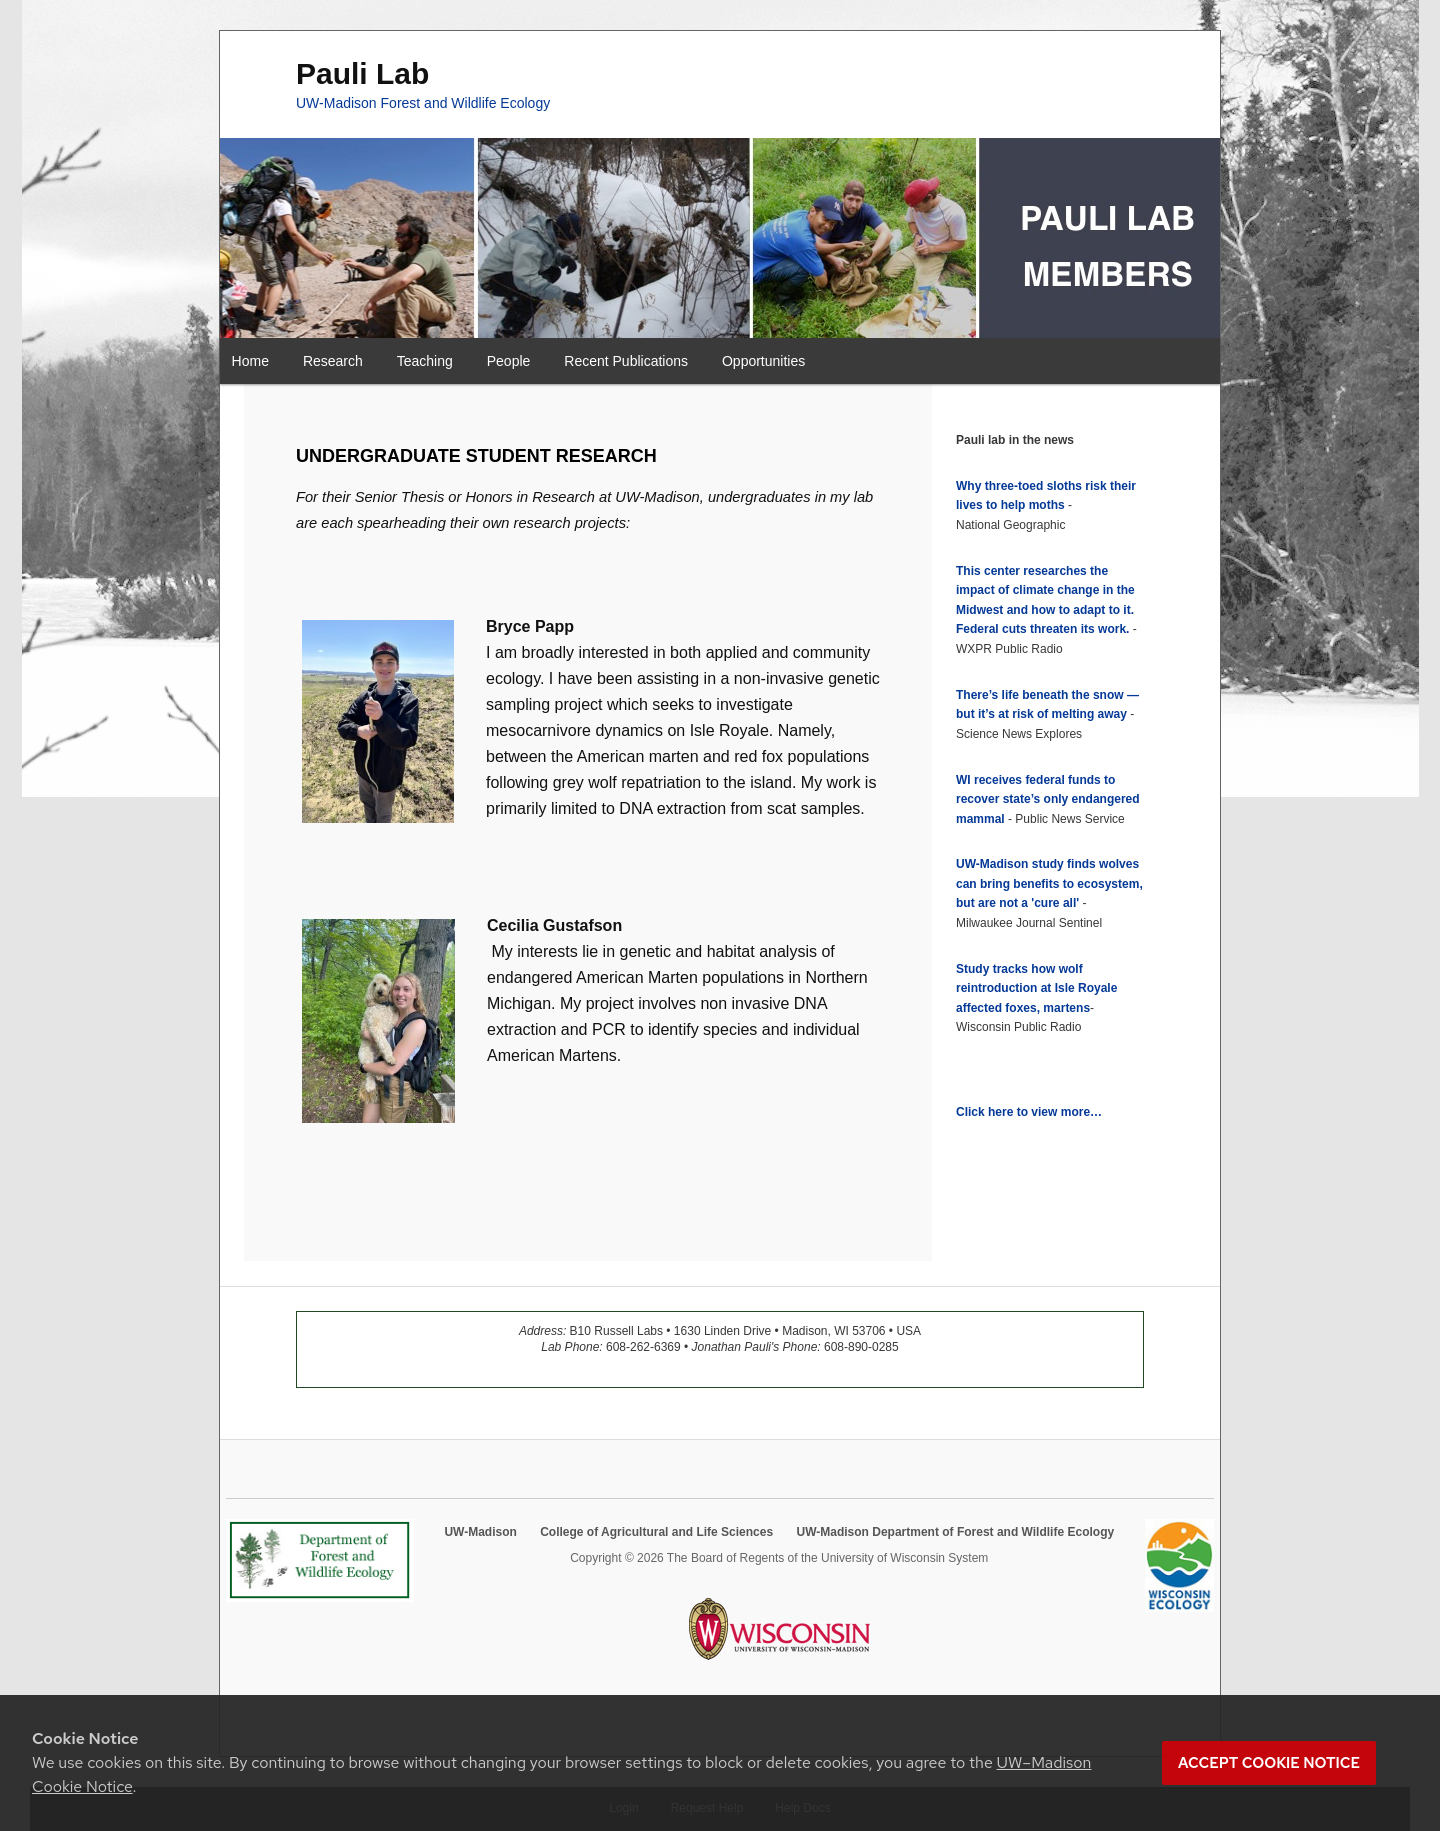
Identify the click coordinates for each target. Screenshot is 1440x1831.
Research (333, 361)
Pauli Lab (362, 73)
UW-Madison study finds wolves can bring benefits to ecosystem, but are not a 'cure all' (1049, 883)
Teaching (425, 361)
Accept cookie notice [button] (1269, 1763)
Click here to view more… (1029, 1112)
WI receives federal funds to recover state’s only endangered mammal (1048, 799)
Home (250, 361)
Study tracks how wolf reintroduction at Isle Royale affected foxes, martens (1036, 988)
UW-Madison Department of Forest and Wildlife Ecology (955, 1532)
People (509, 361)
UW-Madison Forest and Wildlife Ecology (423, 103)
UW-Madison (480, 1532)
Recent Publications (626, 361)
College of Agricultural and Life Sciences (656, 1532)
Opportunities (763, 361)
